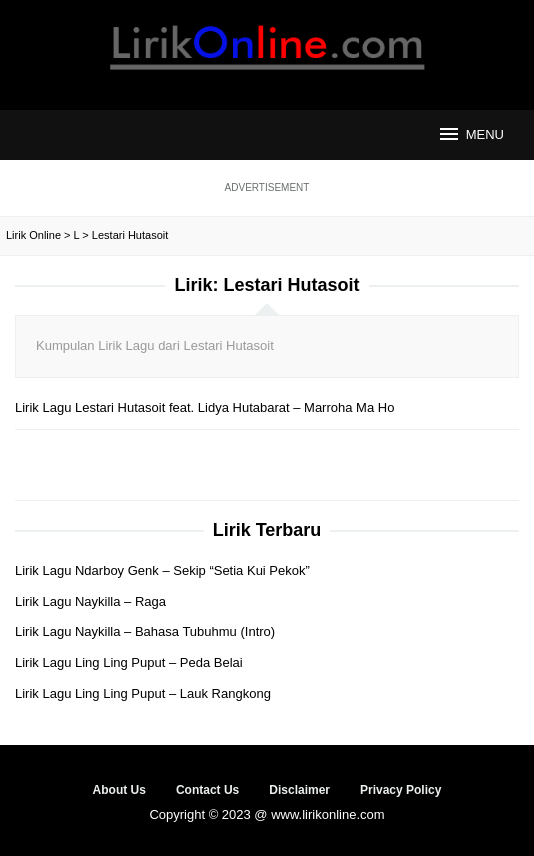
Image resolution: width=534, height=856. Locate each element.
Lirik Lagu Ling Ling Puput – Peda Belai (129, 662)
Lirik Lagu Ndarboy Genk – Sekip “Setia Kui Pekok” (162, 570)
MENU (470, 134)
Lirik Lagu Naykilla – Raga (90, 601)
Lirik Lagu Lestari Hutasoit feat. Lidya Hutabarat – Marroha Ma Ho (204, 407)
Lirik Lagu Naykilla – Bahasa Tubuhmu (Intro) (145, 631)
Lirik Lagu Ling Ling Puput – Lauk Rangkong (143, 693)
